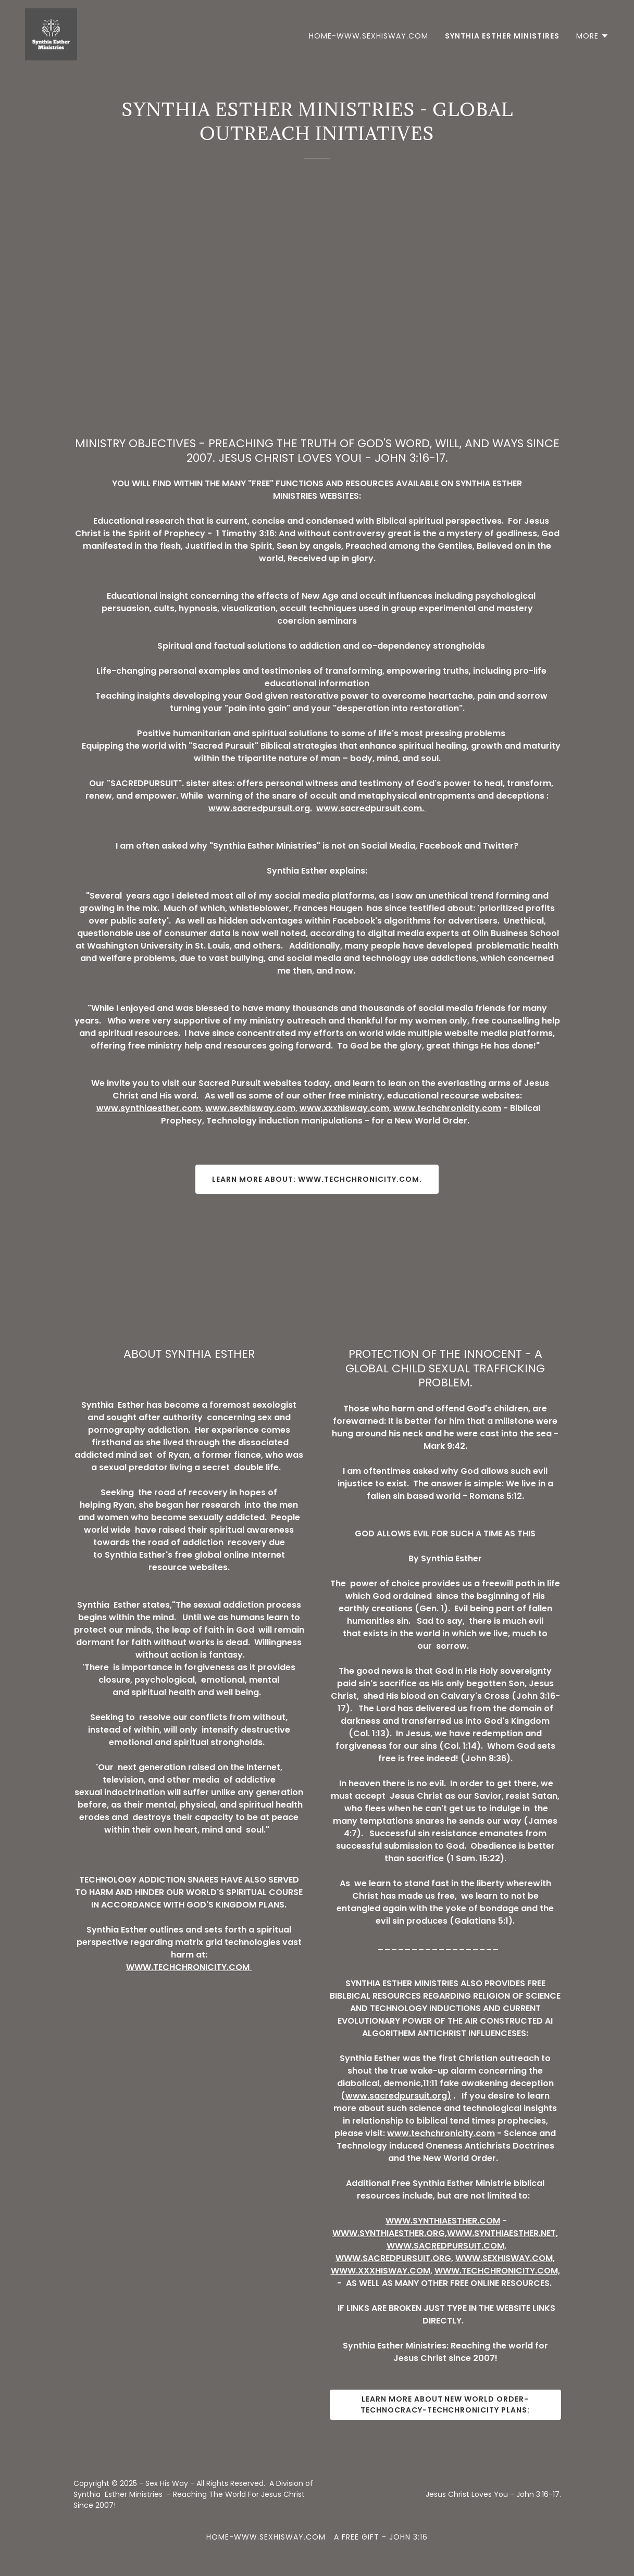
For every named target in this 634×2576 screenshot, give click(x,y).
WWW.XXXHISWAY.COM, (381, 2271)
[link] (51, 34)
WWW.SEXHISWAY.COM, (505, 2258)
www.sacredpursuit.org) (398, 2096)
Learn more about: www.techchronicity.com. (317, 1179)
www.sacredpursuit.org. (260, 808)
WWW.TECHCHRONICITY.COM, (497, 2271)
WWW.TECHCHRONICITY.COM (189, 1967)
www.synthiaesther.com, (149, 1108)
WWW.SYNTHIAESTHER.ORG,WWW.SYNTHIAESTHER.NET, (445, 2233)
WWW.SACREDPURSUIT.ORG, (394, 2258)
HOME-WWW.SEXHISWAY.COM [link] (368, 36)
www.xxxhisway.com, (345, 1108)
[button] (592, 36)
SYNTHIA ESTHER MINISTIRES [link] (502, 36)
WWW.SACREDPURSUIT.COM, (446, 2246)
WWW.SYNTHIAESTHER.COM (443, 2221)
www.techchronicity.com (447, 1108)
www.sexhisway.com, (251, 1108)
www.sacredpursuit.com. (371, 808)
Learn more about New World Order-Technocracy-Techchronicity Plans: (445, 2404)
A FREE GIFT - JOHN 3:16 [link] (381, 2537)
